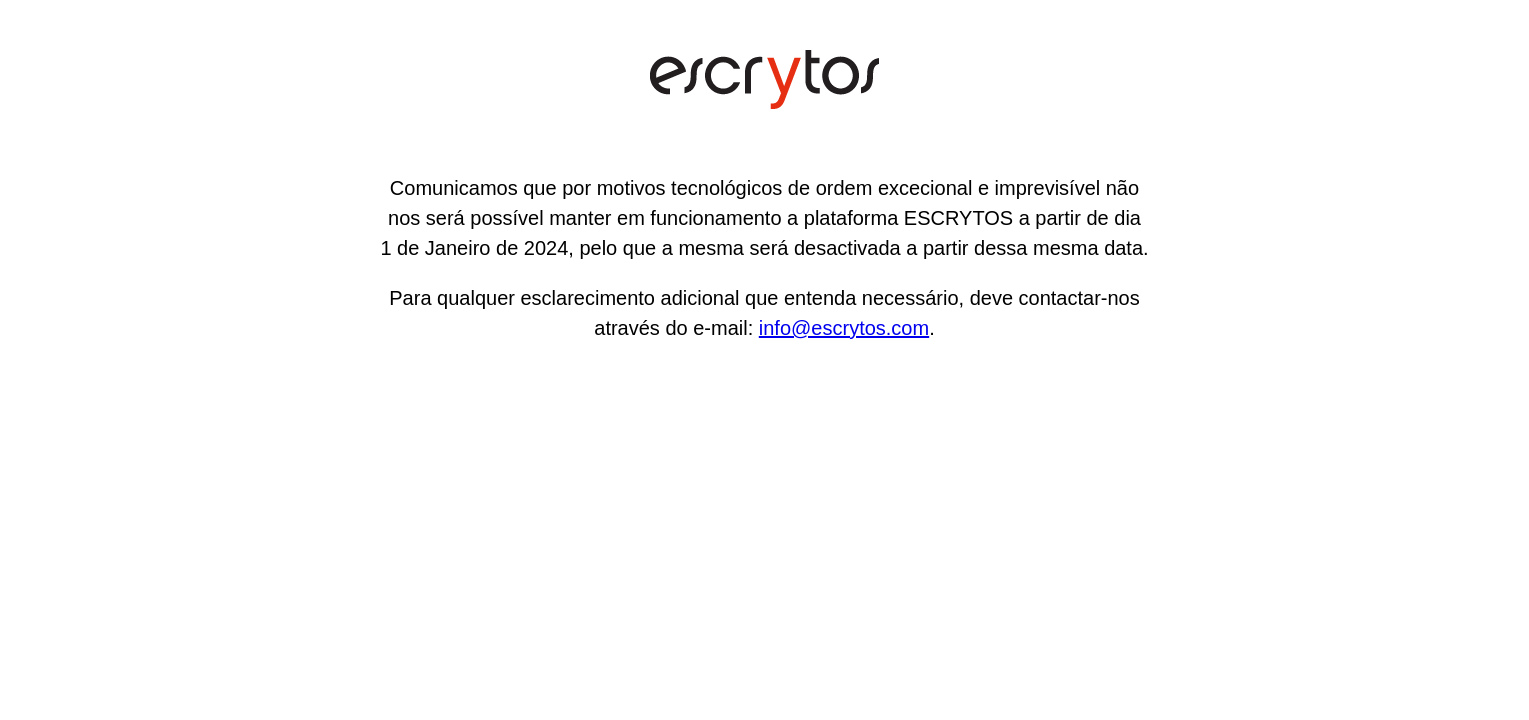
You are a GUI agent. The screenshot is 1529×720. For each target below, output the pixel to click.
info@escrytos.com (844, 328)
